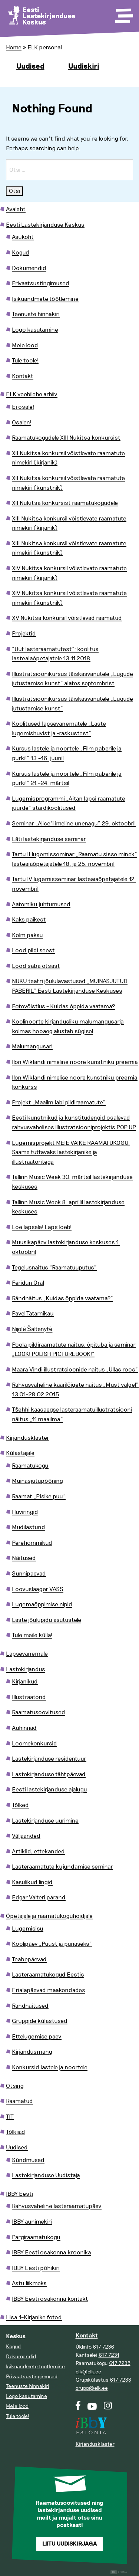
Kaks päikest (29, 919)
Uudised (30, 66)
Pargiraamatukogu (36, 2237)
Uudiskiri (83, 66)
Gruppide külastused (39, 2021)
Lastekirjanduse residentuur (49, 1758)
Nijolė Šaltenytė (32, 1329)
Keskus (16, 2336)
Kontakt (22, 376)
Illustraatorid (29, 1697)
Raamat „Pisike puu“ (39, 1496)
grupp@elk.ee (92, 2388)
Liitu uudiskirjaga (69, 2544)
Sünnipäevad (29, 1573)
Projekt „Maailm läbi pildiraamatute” (59, 1102)
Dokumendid (29, 268)
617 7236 (103, 2347)
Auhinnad (24, 1728)
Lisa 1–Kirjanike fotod (34, 2317)
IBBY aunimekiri (32, 2221)
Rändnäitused (30, 2006)
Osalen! (21, 422)
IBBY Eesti (19, 2194)
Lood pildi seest (33, 950)
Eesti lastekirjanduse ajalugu (49, 1789)
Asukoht (23, 237)
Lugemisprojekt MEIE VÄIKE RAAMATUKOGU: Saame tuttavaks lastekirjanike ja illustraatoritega (71, 1152)
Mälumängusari (32, 1046)
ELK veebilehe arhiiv (31, 394)
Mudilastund (28, 1527)
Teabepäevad (29, 1959)
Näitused (24, 1558)
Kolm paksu (27, 935)
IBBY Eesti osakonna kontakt (50, 2299)
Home (13, 47)
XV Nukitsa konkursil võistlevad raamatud (67, 618)
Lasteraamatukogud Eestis (48, 1974)
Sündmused (28, 2160)
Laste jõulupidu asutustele (46, 1620)
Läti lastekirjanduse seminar (49, 839)
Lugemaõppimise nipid (42, 1604)
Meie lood (25, 345)
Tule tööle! (25, 360)
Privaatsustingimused (40, 283)
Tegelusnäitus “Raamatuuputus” (54, 1267)
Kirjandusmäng (32, 2052)
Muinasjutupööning (37, 1481)
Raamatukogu (30, 1465)
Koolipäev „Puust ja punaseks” (52, 1944)
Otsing (15, 2086)
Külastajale (20, 1453)
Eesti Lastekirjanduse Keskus (45, 225)
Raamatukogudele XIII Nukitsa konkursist (66, 437)
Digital (118, 2572)
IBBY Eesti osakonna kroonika (51, 2252)
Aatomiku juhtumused (41, 904)
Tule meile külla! (32, 1635)
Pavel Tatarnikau (33, 1313)
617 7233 (120, 2380)
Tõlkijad (15, 2132)
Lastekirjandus (25, 1669)
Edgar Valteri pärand (39, 1897)
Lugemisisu (27, 1928)
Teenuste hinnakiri (36, 314)
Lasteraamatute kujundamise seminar (62, 1866)
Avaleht (16, 209)
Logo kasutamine (35, 330)
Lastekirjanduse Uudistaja (46, 2175)
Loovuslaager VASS (37, 1589)
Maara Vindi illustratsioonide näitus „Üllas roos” (75, 1369)
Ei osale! (23, 407)
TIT (10, 2116)
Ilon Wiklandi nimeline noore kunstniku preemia (75, 1062)
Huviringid (25, 1512)
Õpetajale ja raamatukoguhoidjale (49, 1916)
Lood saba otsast (36, 966)
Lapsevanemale (27, 1653)
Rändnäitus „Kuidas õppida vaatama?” (62, 1298)
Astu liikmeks (29, 2283)
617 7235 (119, 2363)
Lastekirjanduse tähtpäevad (49, 1774)
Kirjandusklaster (27, 1438)
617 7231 (109, 2355)
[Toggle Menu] (123, 13)
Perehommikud (32, 1543)
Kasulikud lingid (32, 1882)
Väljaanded (26, 1836)
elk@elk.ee (88, 2372)
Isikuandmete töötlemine (45, 299)
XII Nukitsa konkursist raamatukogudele (65, 503)
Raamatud (19, 2101)
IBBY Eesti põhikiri (36, 2268)
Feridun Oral (28, 1283)
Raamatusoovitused (38, 1712)
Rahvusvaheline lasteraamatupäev (57, 2206)
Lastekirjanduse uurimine (45, 1820)
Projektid (24, 633)
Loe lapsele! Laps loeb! (42, 1227)
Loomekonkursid (34, 1743)
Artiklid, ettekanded (38, 1851)
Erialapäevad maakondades (48, 1990)
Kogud (20, 252)
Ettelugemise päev (37, 2036)
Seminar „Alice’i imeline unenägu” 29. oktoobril (74, 823)
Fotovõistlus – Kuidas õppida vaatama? (63, 1006)
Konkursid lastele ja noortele (49, 2067)
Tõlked (20, 1805)
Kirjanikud (25, 1681)
